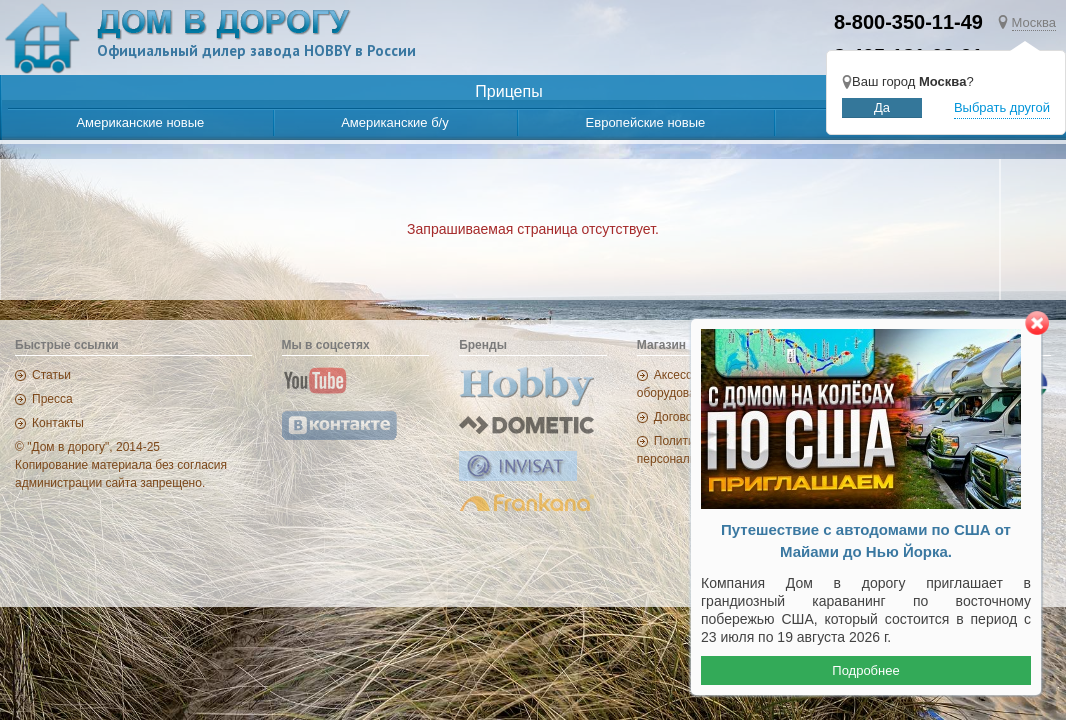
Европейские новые (646, 122)
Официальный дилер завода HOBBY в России (256, 50)
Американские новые (140, 122)
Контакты (58, 423)
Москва (1034, 22)
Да (882, 107)
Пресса (52, 399)
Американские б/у (395, 122)
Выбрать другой (1002, 107)
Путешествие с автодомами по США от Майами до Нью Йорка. (866, 541)
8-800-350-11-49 (908, 22)
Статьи (51, 375)
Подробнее (865, 670)
